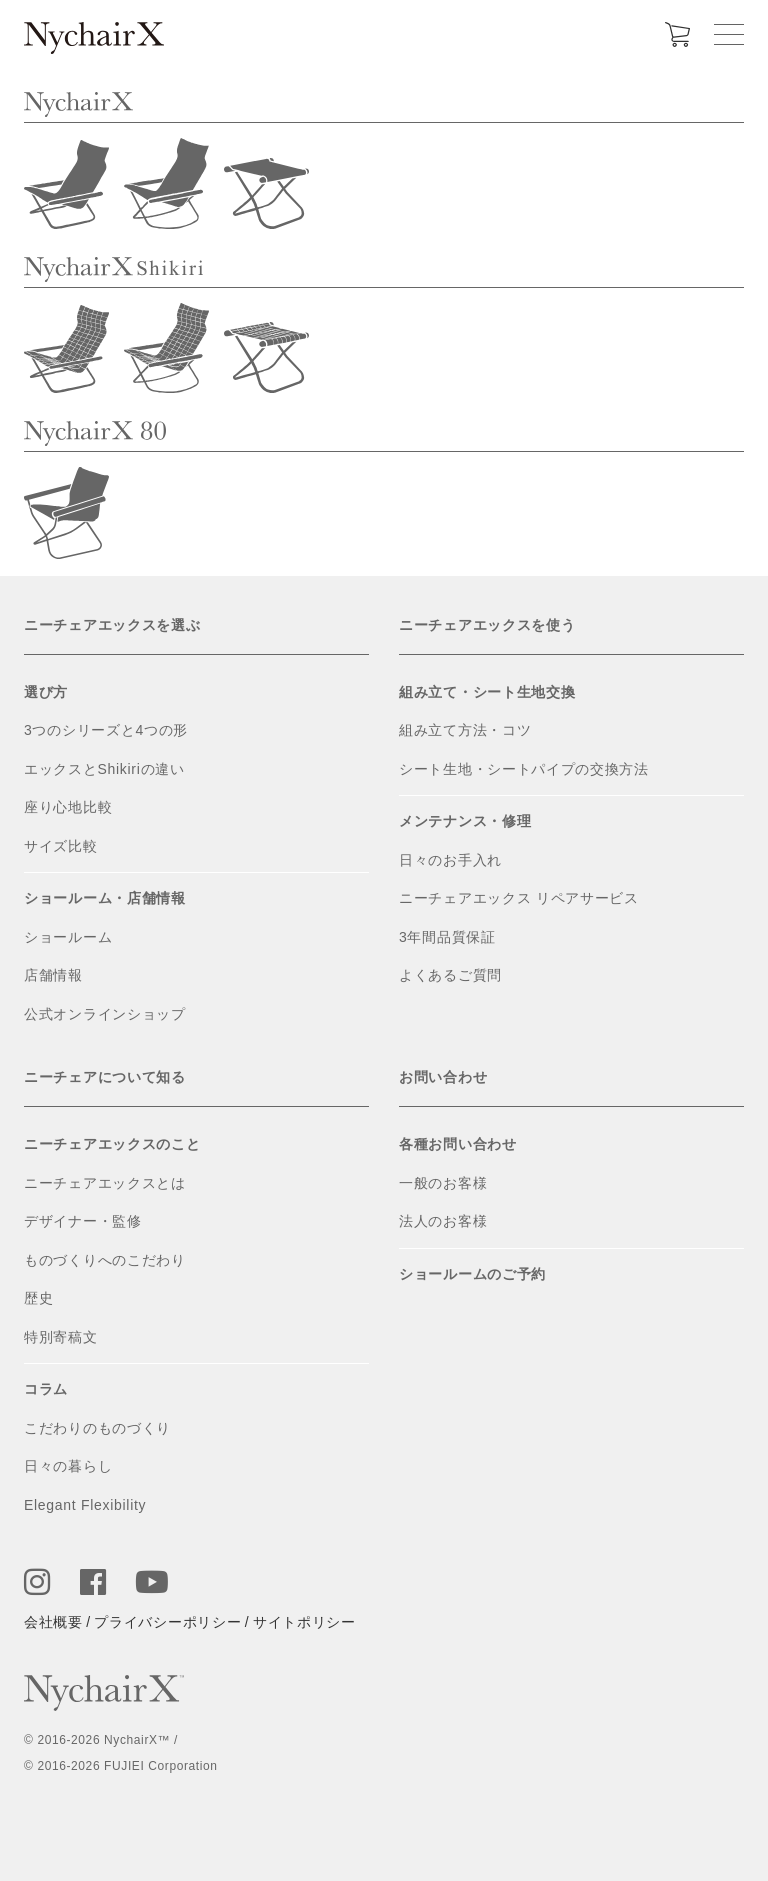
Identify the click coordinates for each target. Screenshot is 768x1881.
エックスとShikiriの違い (104, 769)
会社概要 (53, 1622)
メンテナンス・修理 (465, 821)
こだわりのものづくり (97, 1428)
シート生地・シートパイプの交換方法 (524, 769)
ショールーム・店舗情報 (105, 898)
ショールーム (68, 937)
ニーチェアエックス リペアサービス (519, 898)
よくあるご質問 (450, 975)
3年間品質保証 (447, 937)
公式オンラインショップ (105, 1014)
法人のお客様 (443, 1221)
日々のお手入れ (450, 860)
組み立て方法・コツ (465, 730)
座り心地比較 (68, 807)
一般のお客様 (443, 1183)
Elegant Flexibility (85, 1505)
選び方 (46, 692)
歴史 (38, 1298)
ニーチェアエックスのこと (112, 1144)
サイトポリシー (304, 1622)
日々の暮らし (68, 1466)
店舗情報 (53, 975)
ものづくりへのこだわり (105, 1260)
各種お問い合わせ (458, 1144)
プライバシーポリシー (167, 1622)
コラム (46, 1389)
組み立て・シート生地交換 (487, 692)
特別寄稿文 (61, 1337)
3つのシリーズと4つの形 (106, 730)
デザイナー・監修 (83, 1221)
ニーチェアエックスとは (105, 1183)
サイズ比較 (61, 846)
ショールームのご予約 (472, 1274)
